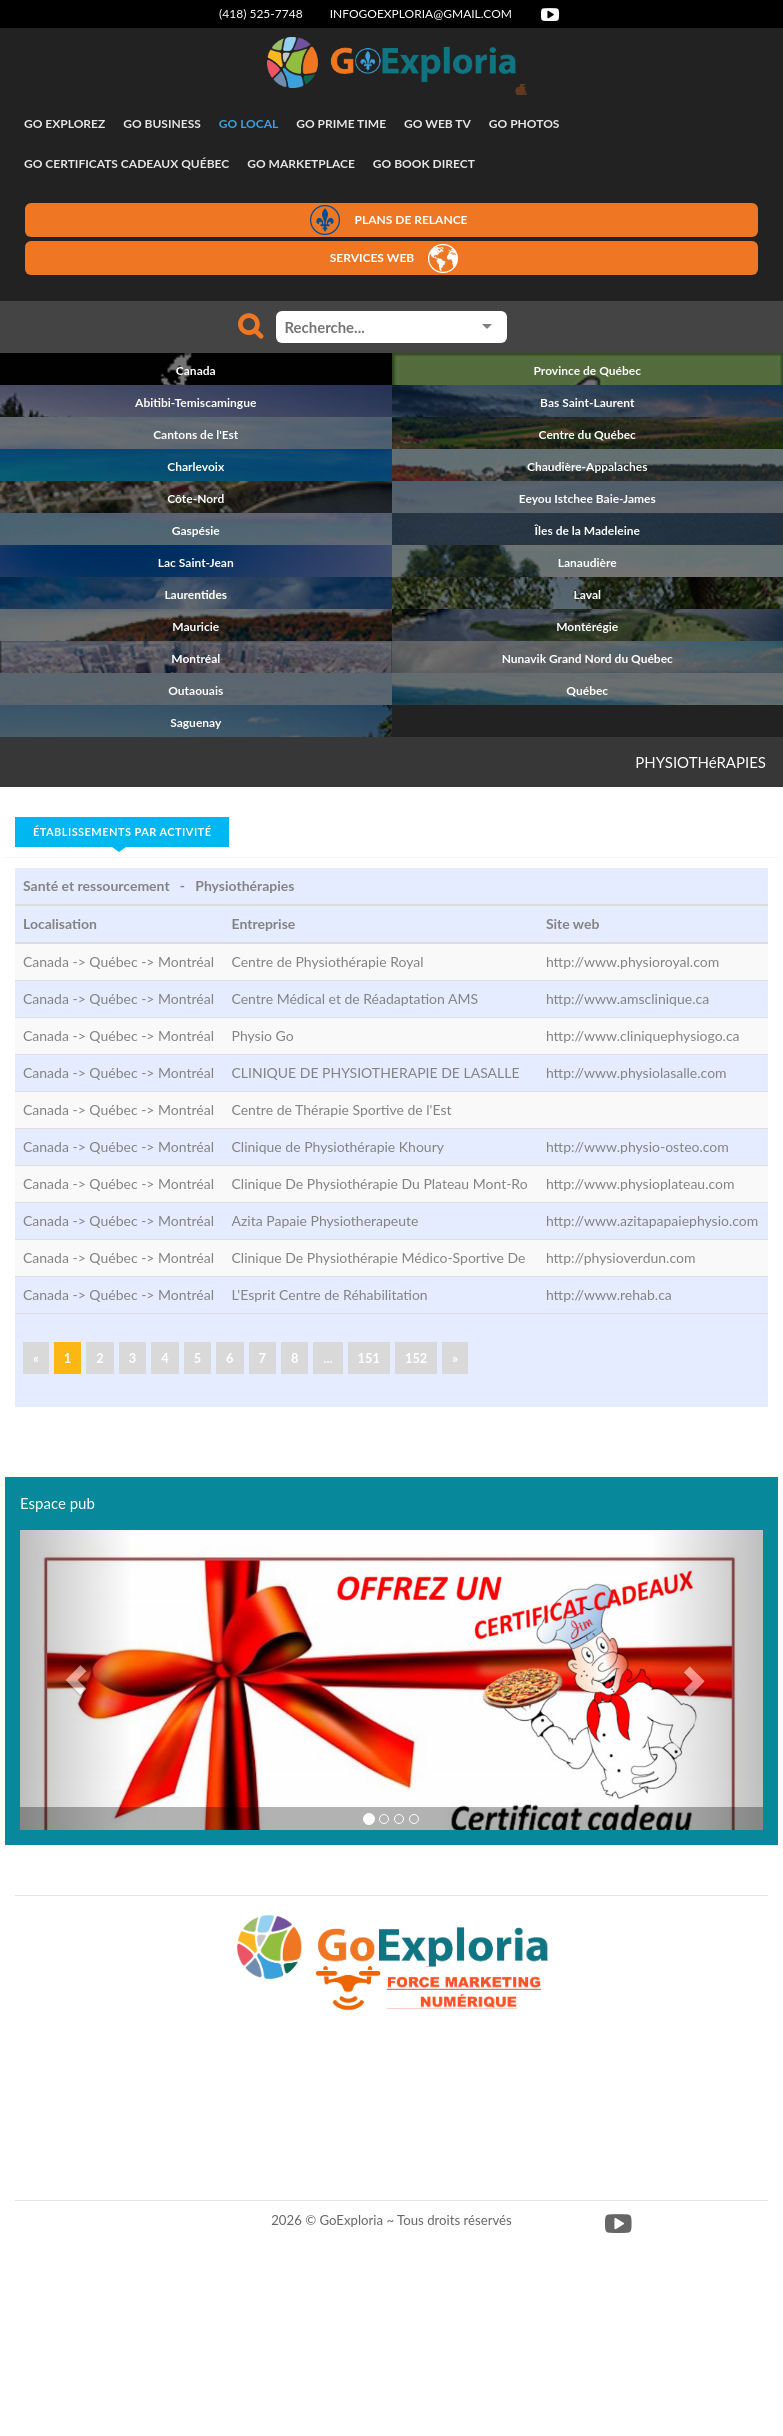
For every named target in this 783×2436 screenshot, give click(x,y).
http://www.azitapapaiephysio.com (652, 1220)
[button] (75, 1680)
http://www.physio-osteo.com (637, 1146)
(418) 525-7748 (261, 13)
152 (416, 1358)
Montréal (186, 961)
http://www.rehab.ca (609, 1294)
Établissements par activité (122, 831)
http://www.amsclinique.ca (627, 998)
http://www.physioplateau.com (640, 1183)
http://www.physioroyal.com (632, 961)
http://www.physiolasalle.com (636, 1072)
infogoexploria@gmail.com (421, 13)
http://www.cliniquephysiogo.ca (643, 1035)
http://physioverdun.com (621, 1257)
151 (369, 1358)
